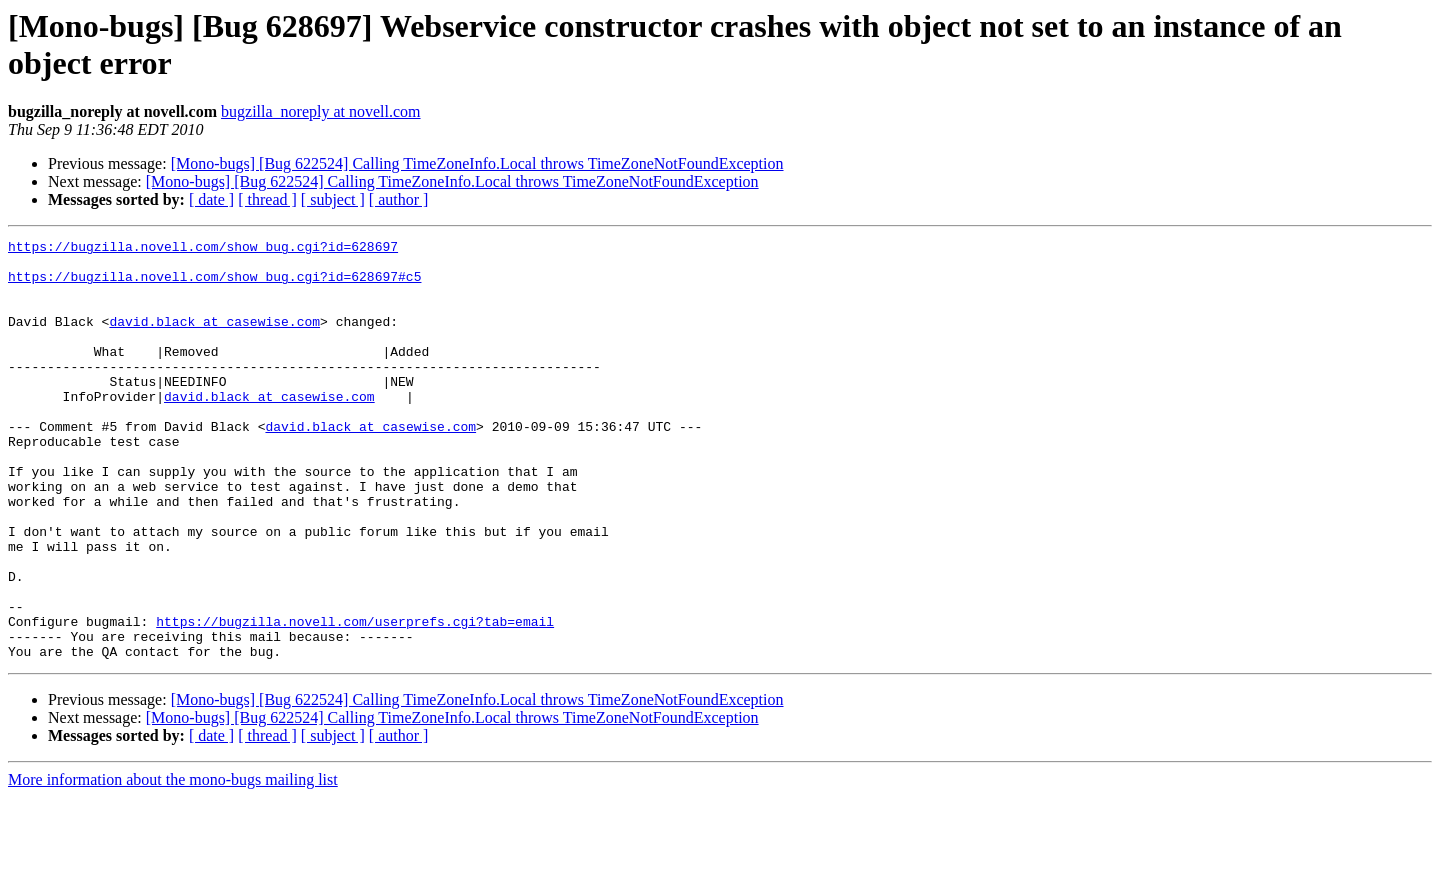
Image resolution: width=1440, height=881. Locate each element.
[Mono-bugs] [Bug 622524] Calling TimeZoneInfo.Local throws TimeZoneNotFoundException (477, 163)
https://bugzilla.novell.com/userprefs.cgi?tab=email (355, 699)
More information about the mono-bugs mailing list (173, 863)
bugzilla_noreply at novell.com (321, 111)
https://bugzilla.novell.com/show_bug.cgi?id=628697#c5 (214, 285)
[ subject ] (333, 199)
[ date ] (211, 199)
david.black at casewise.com (214, 339)
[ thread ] (267, 199)
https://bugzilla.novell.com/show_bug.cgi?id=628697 (203, 249)
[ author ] (399, 199)
